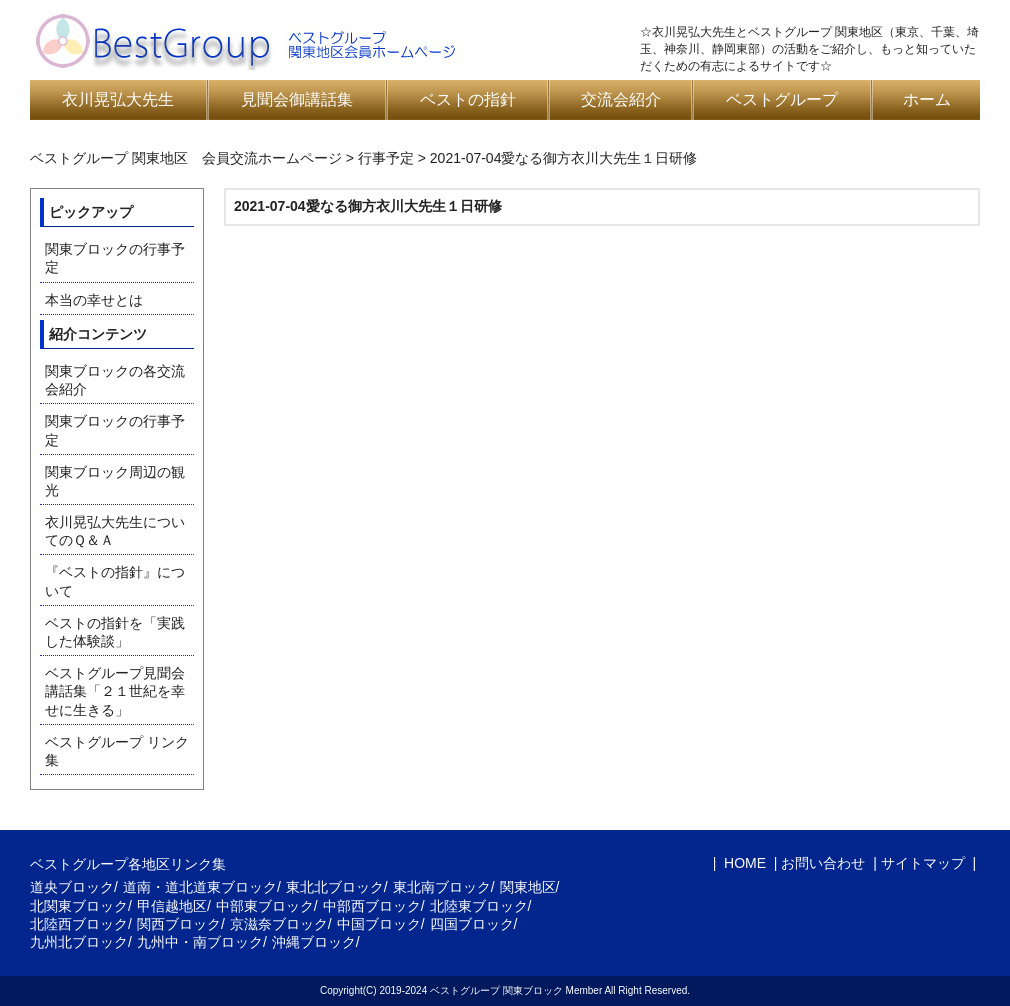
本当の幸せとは (94, 300)
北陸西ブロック (79, 924)
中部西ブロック (372, 906)
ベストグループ (782, 99)
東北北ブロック (335, 887)
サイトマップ (923, 863)
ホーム (927, 99)
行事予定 (386, 158)
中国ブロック (379, 924)
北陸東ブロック (479, 906)
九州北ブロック (79, 942)
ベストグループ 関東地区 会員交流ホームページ (186, 158)
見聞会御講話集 (297, 99)
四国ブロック (472, 924)
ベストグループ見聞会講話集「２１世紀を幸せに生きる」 (115, 691)
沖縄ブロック (314, 942)
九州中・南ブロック (200, 942)
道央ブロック (72, 887)
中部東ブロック (265, 906)
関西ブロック (179, 924)
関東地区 (528, 887)
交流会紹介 (621, 99)
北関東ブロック (79, 906)
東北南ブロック (442, 887)
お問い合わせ (823, 863)
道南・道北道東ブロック (200, 887)
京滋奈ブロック (279, 924)
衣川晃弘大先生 (118, 99)
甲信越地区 (172, 906)
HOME (743, 863)
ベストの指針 (468, 99)
